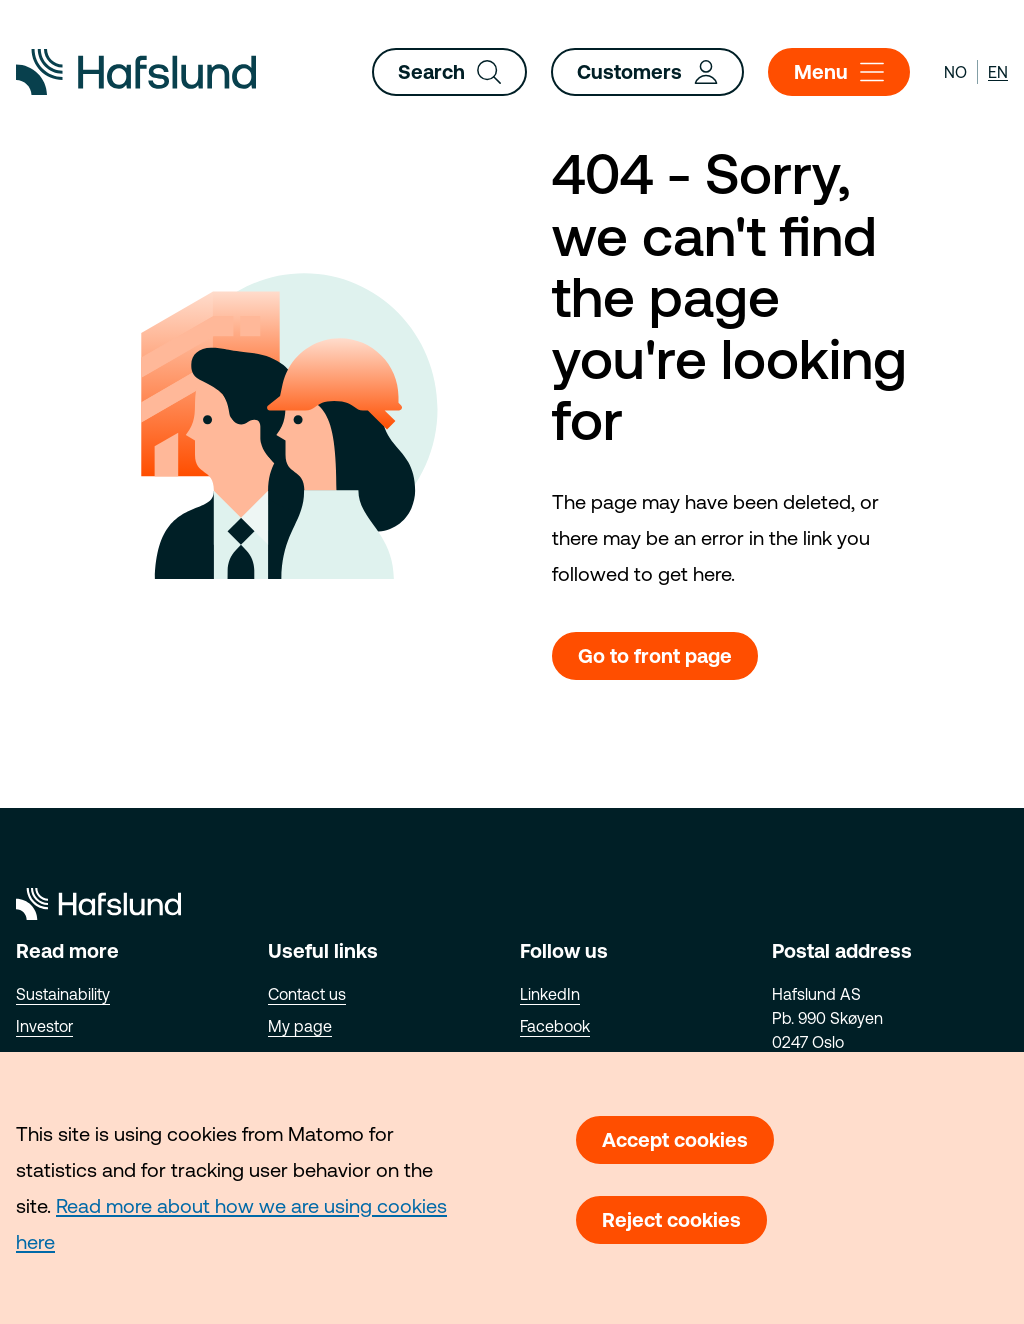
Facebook (555, 1026)
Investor (44, 1026)
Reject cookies (671, 1219)
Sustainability (63, 994)
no (955, 72)
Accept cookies (675, 1139)
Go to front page (655, 655)
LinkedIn (550, 994)
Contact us (307, 994)
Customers (647, 72)
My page (300, 1026)
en (998, 72)
